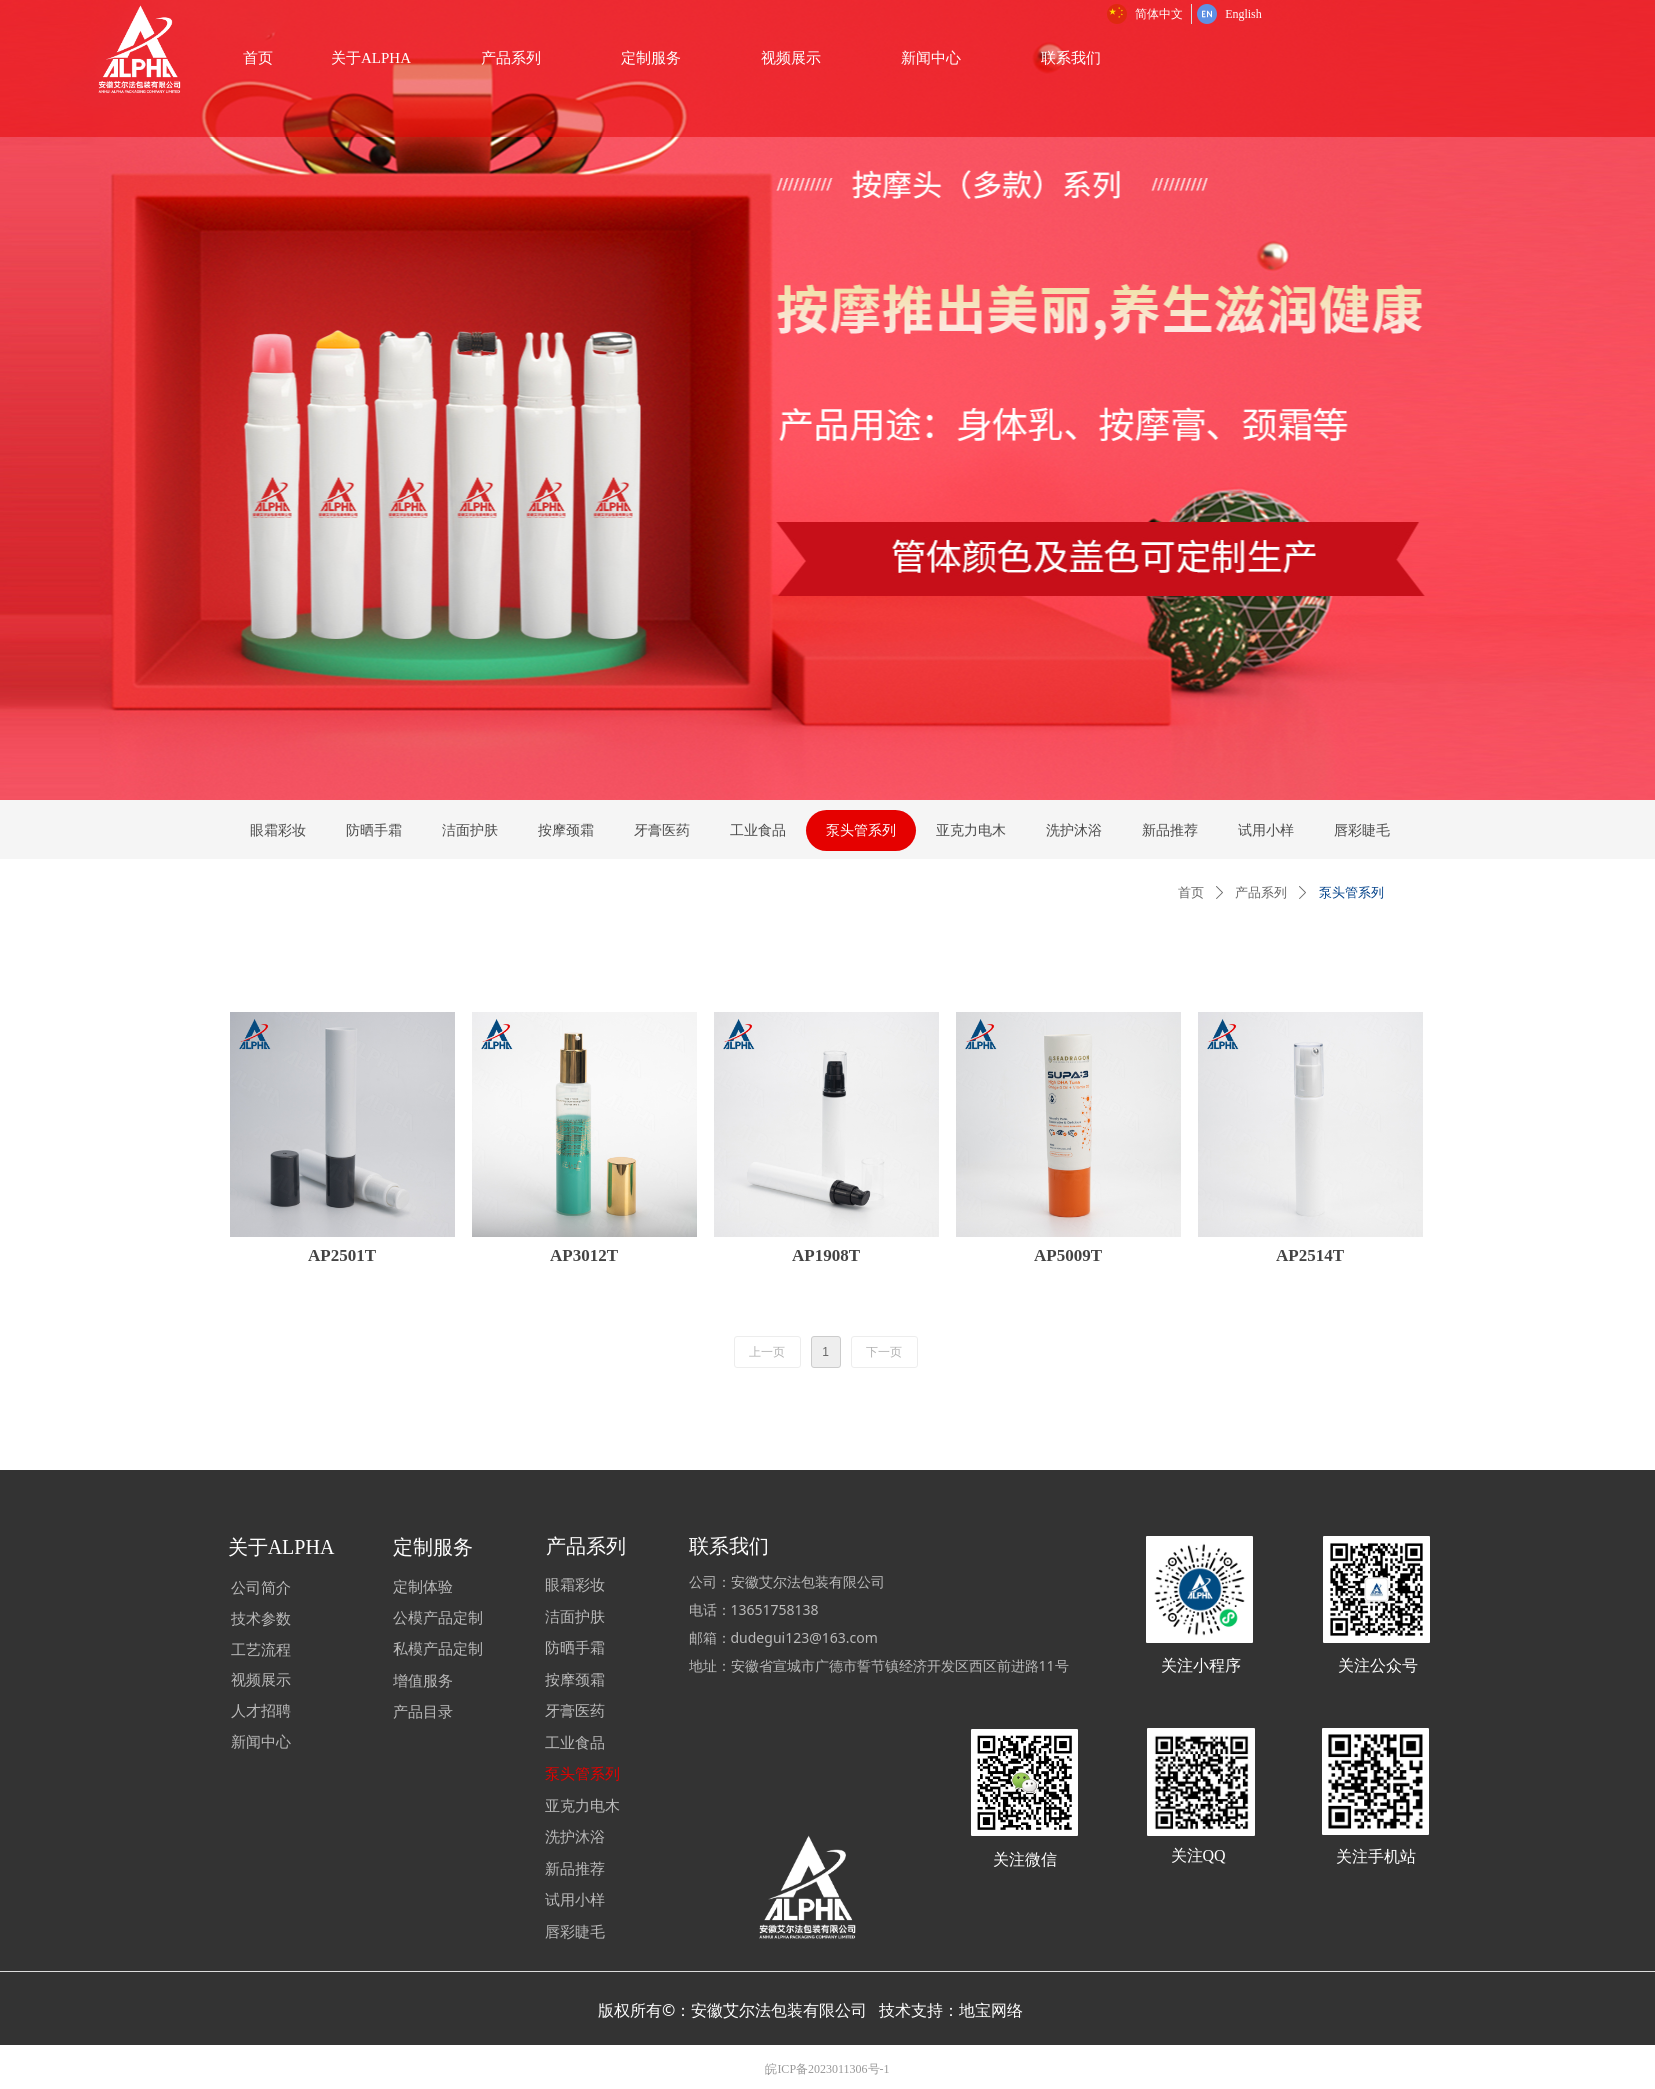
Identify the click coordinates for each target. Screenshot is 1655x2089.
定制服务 (879, 58)
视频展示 (1019, 58)
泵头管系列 (1351, 892)
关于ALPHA (598, 58)
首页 (1191, 892)
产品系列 (739, 58)
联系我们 (1299, 58)
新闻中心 (1159, 58)
